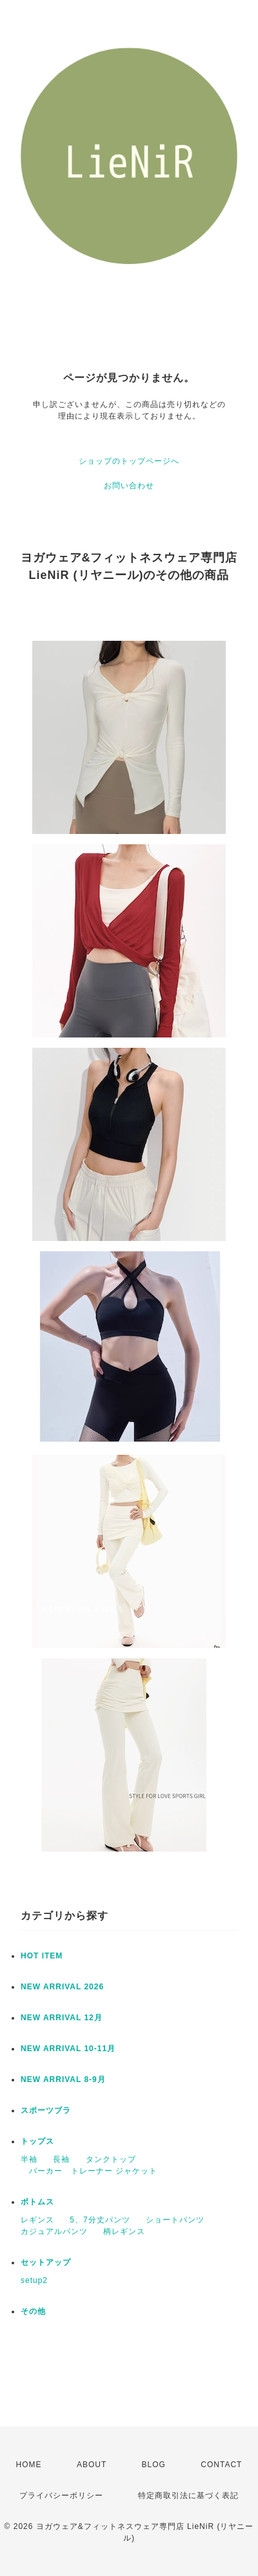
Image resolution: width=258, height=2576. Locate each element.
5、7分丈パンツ (100, 2219)
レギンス (37, 2219)
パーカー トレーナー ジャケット (89, 2170)
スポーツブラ (46, 2110)
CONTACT (221, 2464)
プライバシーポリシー (61, 2495)
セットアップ (46, 2262)
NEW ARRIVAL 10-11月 (68, 2048)
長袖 (61, 2159)
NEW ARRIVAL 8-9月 (63, 2079)
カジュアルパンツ (54, 2231)
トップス (37, 2141)
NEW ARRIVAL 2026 (62, 1986)
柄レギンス (124, 2231)
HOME (29, 2464)
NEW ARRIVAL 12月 (62, 2017)
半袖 (29, 2159)
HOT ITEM (42, 1955)
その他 (33, 2311)
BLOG (154, 2464)
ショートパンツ (175, 2219)
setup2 (34, 2280)
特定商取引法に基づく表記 (188, 2495)
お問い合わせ (129, 485)
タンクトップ (111, 2159)
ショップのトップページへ (129, 461)
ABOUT (91, 2464)
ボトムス (37, 2201)
